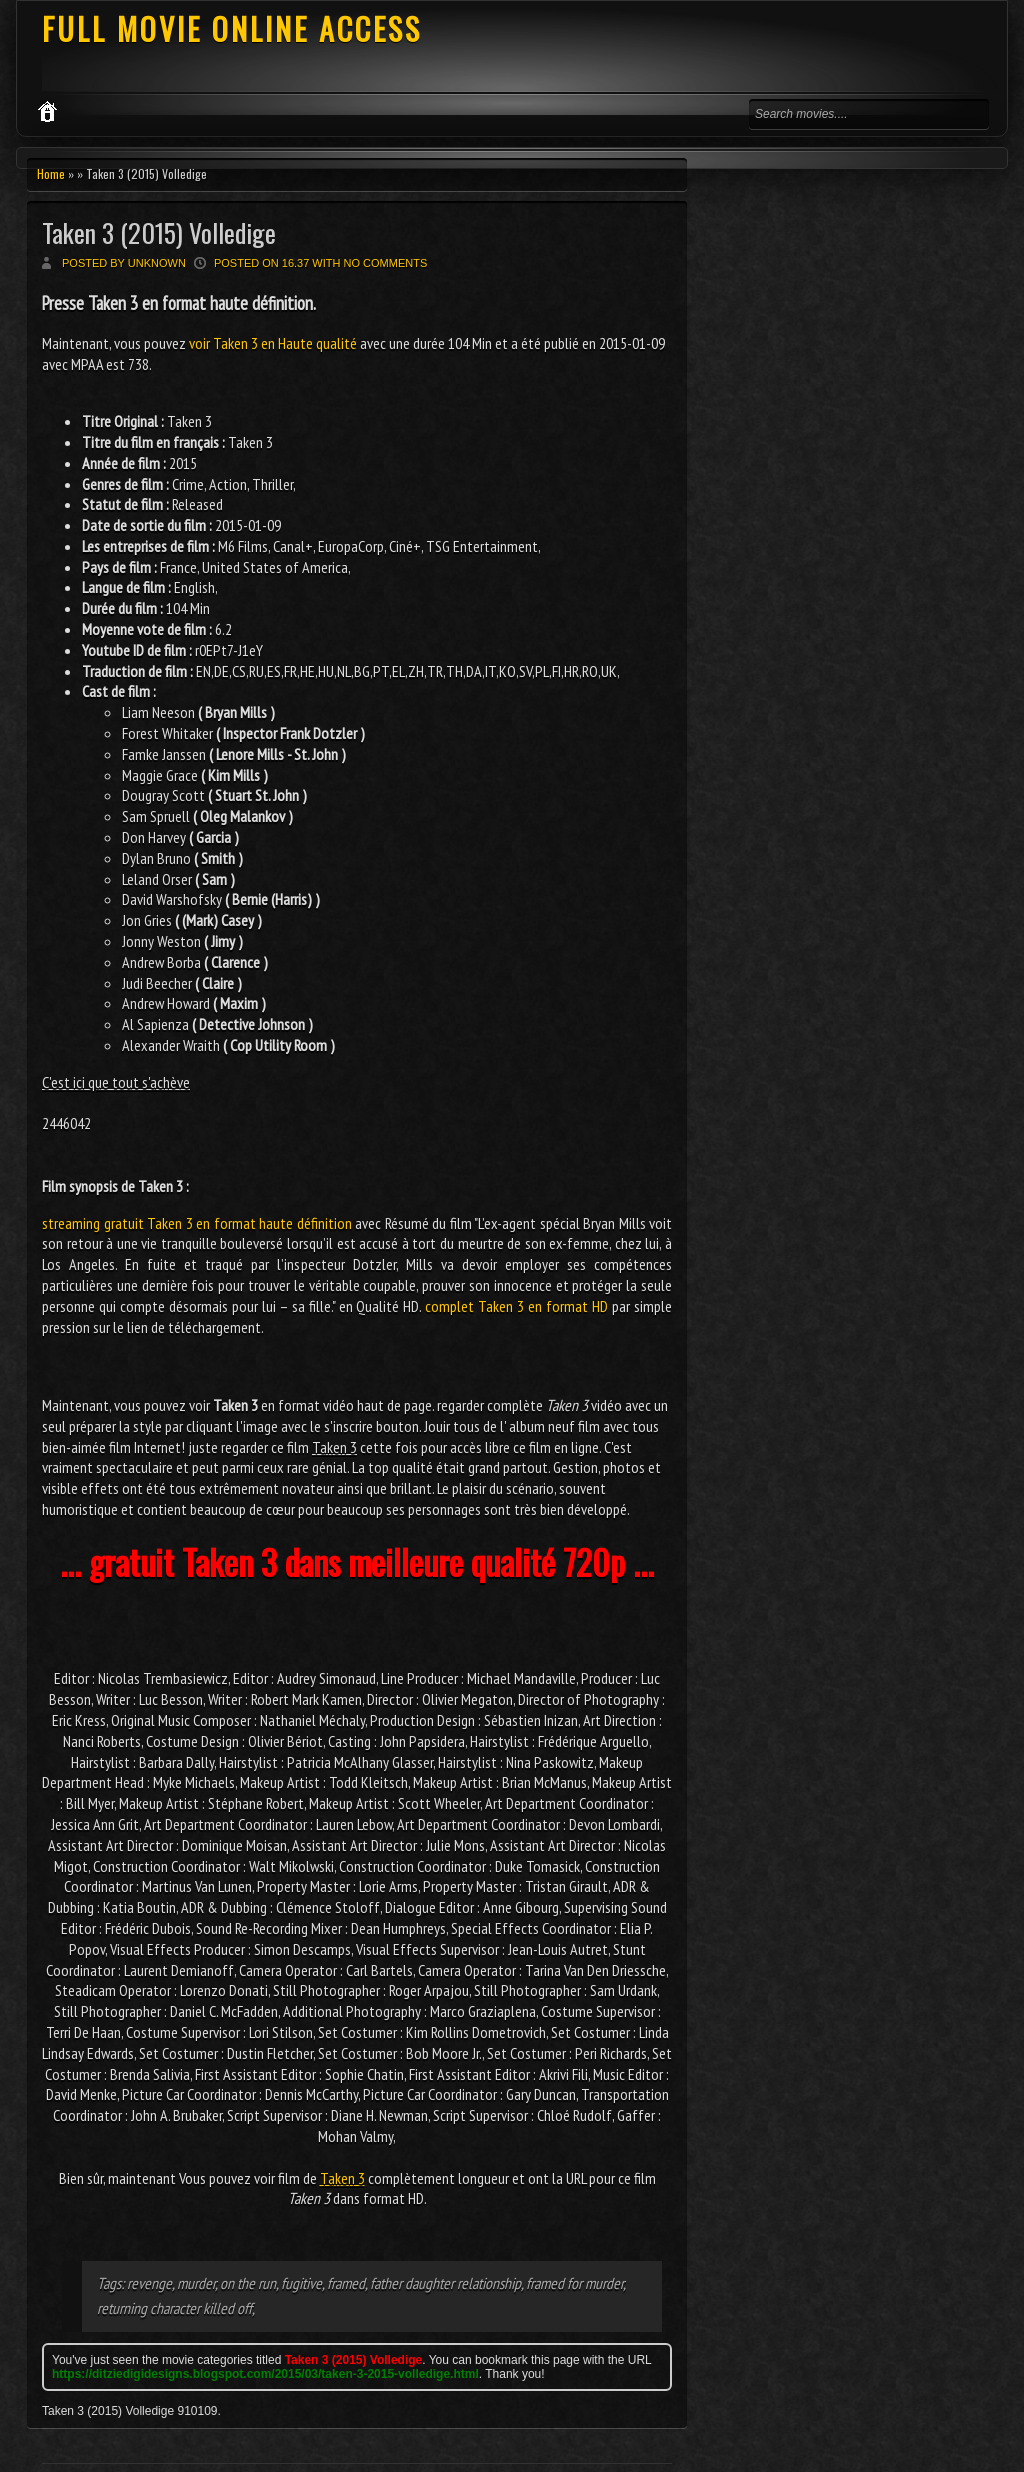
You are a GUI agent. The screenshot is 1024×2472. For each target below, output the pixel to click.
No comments (386, 263)
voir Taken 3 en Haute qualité (273, 343)
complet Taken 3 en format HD (516, 1306)
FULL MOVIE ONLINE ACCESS (232, 28)
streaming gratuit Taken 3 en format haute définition (197, 1223)
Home (51, 173)
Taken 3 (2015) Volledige (159, 232)
